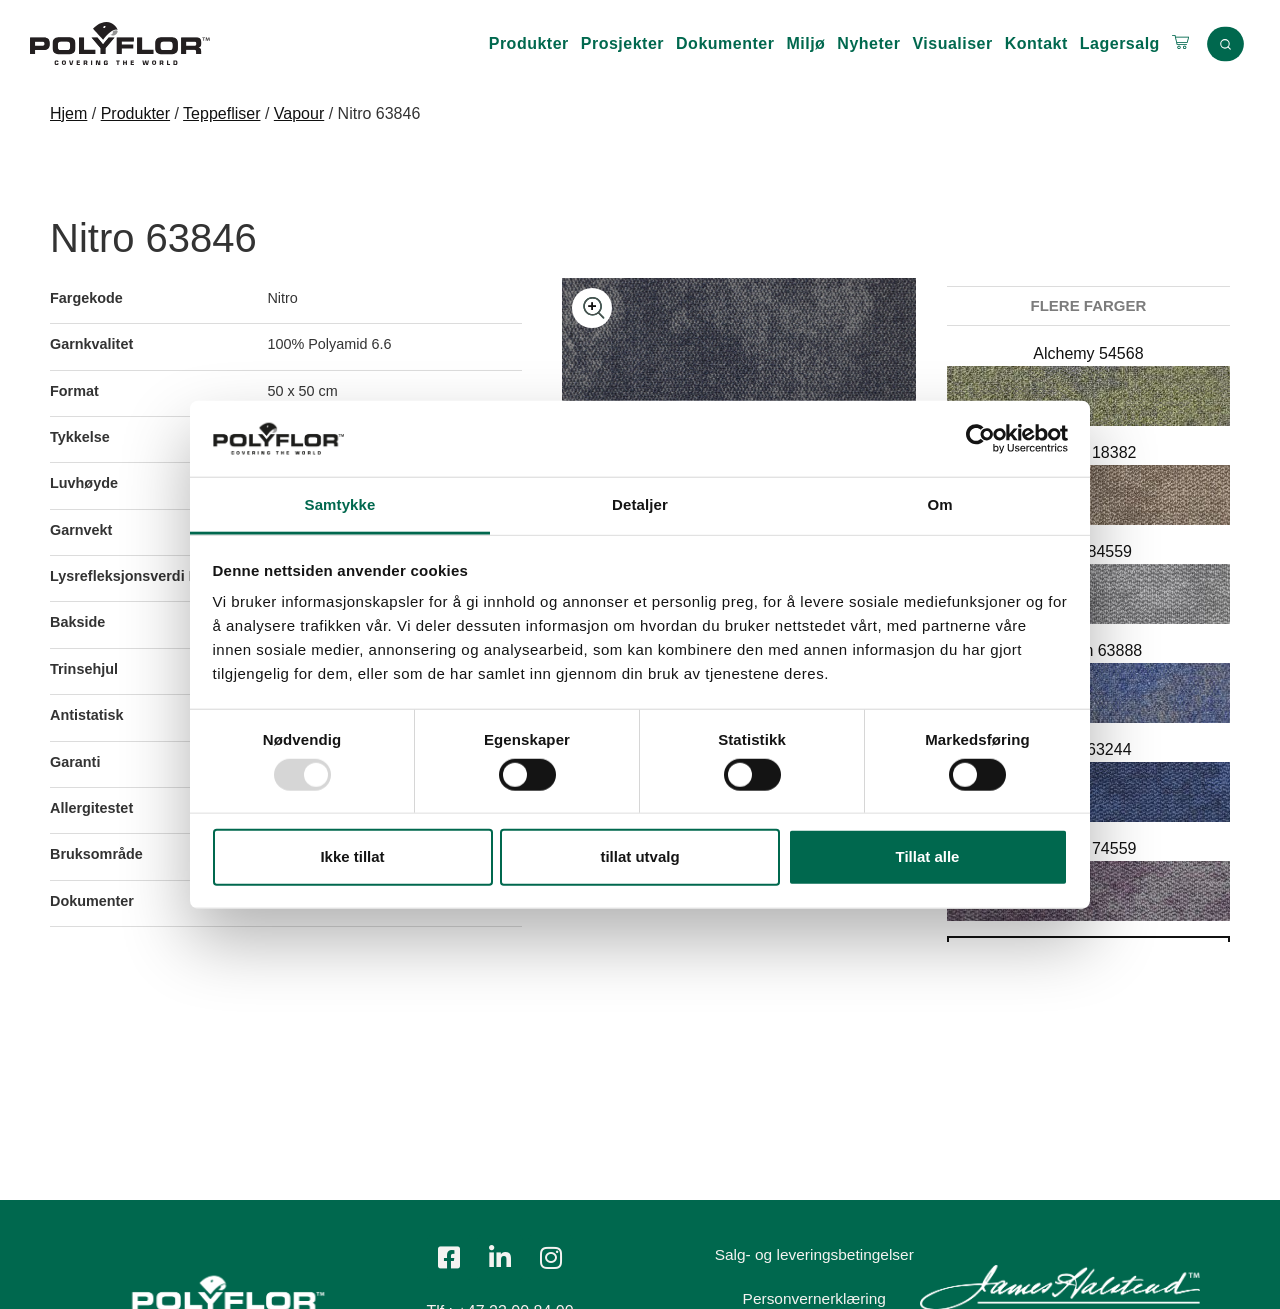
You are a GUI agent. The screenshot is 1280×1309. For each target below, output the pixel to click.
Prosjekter (622, 43)
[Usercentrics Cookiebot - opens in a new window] (980, 439)
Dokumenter (725, 43)
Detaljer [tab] (640, 504)
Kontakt (1036, 43)
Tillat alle (928, 856)
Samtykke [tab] (340, 504)
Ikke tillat (352, 856)
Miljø (805, 43)
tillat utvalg (639, 856)
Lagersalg (1120, 43)
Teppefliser (221, 113)
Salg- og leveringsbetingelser (818, 1254)
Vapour (299, 113)
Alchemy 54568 (1088, 353)
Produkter (529, 43)
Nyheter (868, 43)
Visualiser (952, 43)
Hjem (68, 113)
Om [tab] (939, 504)
